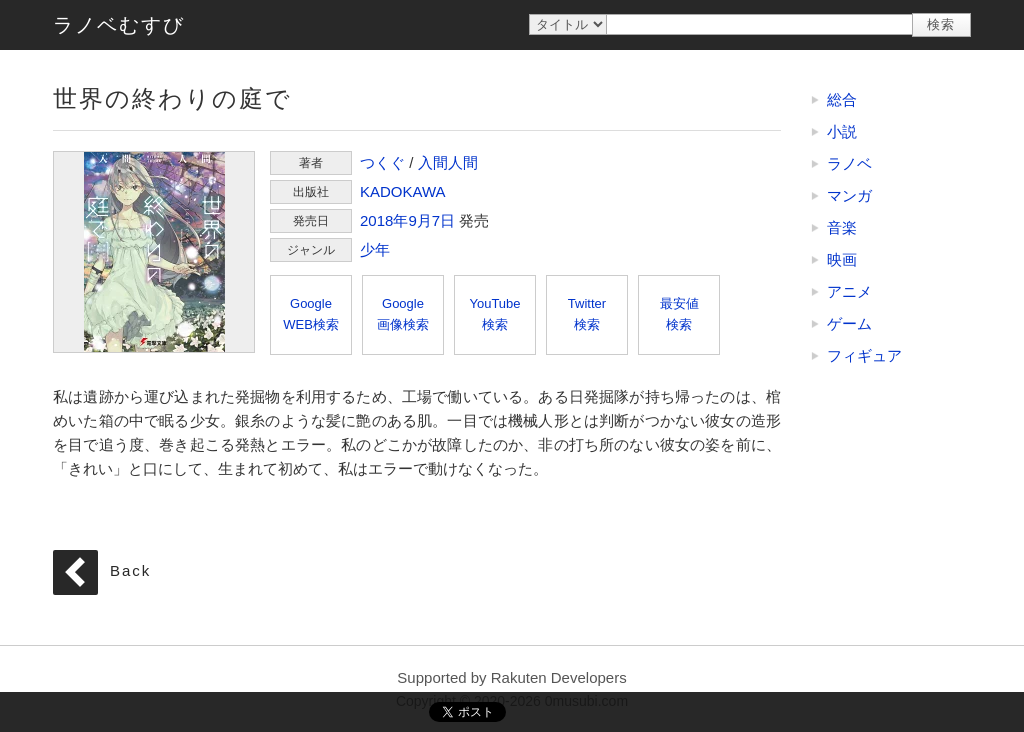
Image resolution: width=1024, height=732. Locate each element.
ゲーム (849, 323)
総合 (842, 99)
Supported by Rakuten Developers (511, 677)
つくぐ (382, 162)
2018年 (384, 220)
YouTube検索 (494, 314)
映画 (842, 259)
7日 (443, 220)
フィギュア (864, 355)
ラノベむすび (119, 25)
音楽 (842, 227)
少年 (375, 249)
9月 (419, 220)
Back (130, 570)
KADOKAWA (403, 191)
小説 (842, 131)
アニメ (849, 291)
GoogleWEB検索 (311, 314)
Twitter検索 (587, 314)
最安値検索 (679, 314)
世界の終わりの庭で (154, 252)
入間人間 (448, 162)
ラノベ (849, 163)
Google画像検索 (403, 314)
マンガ (849, 195)
